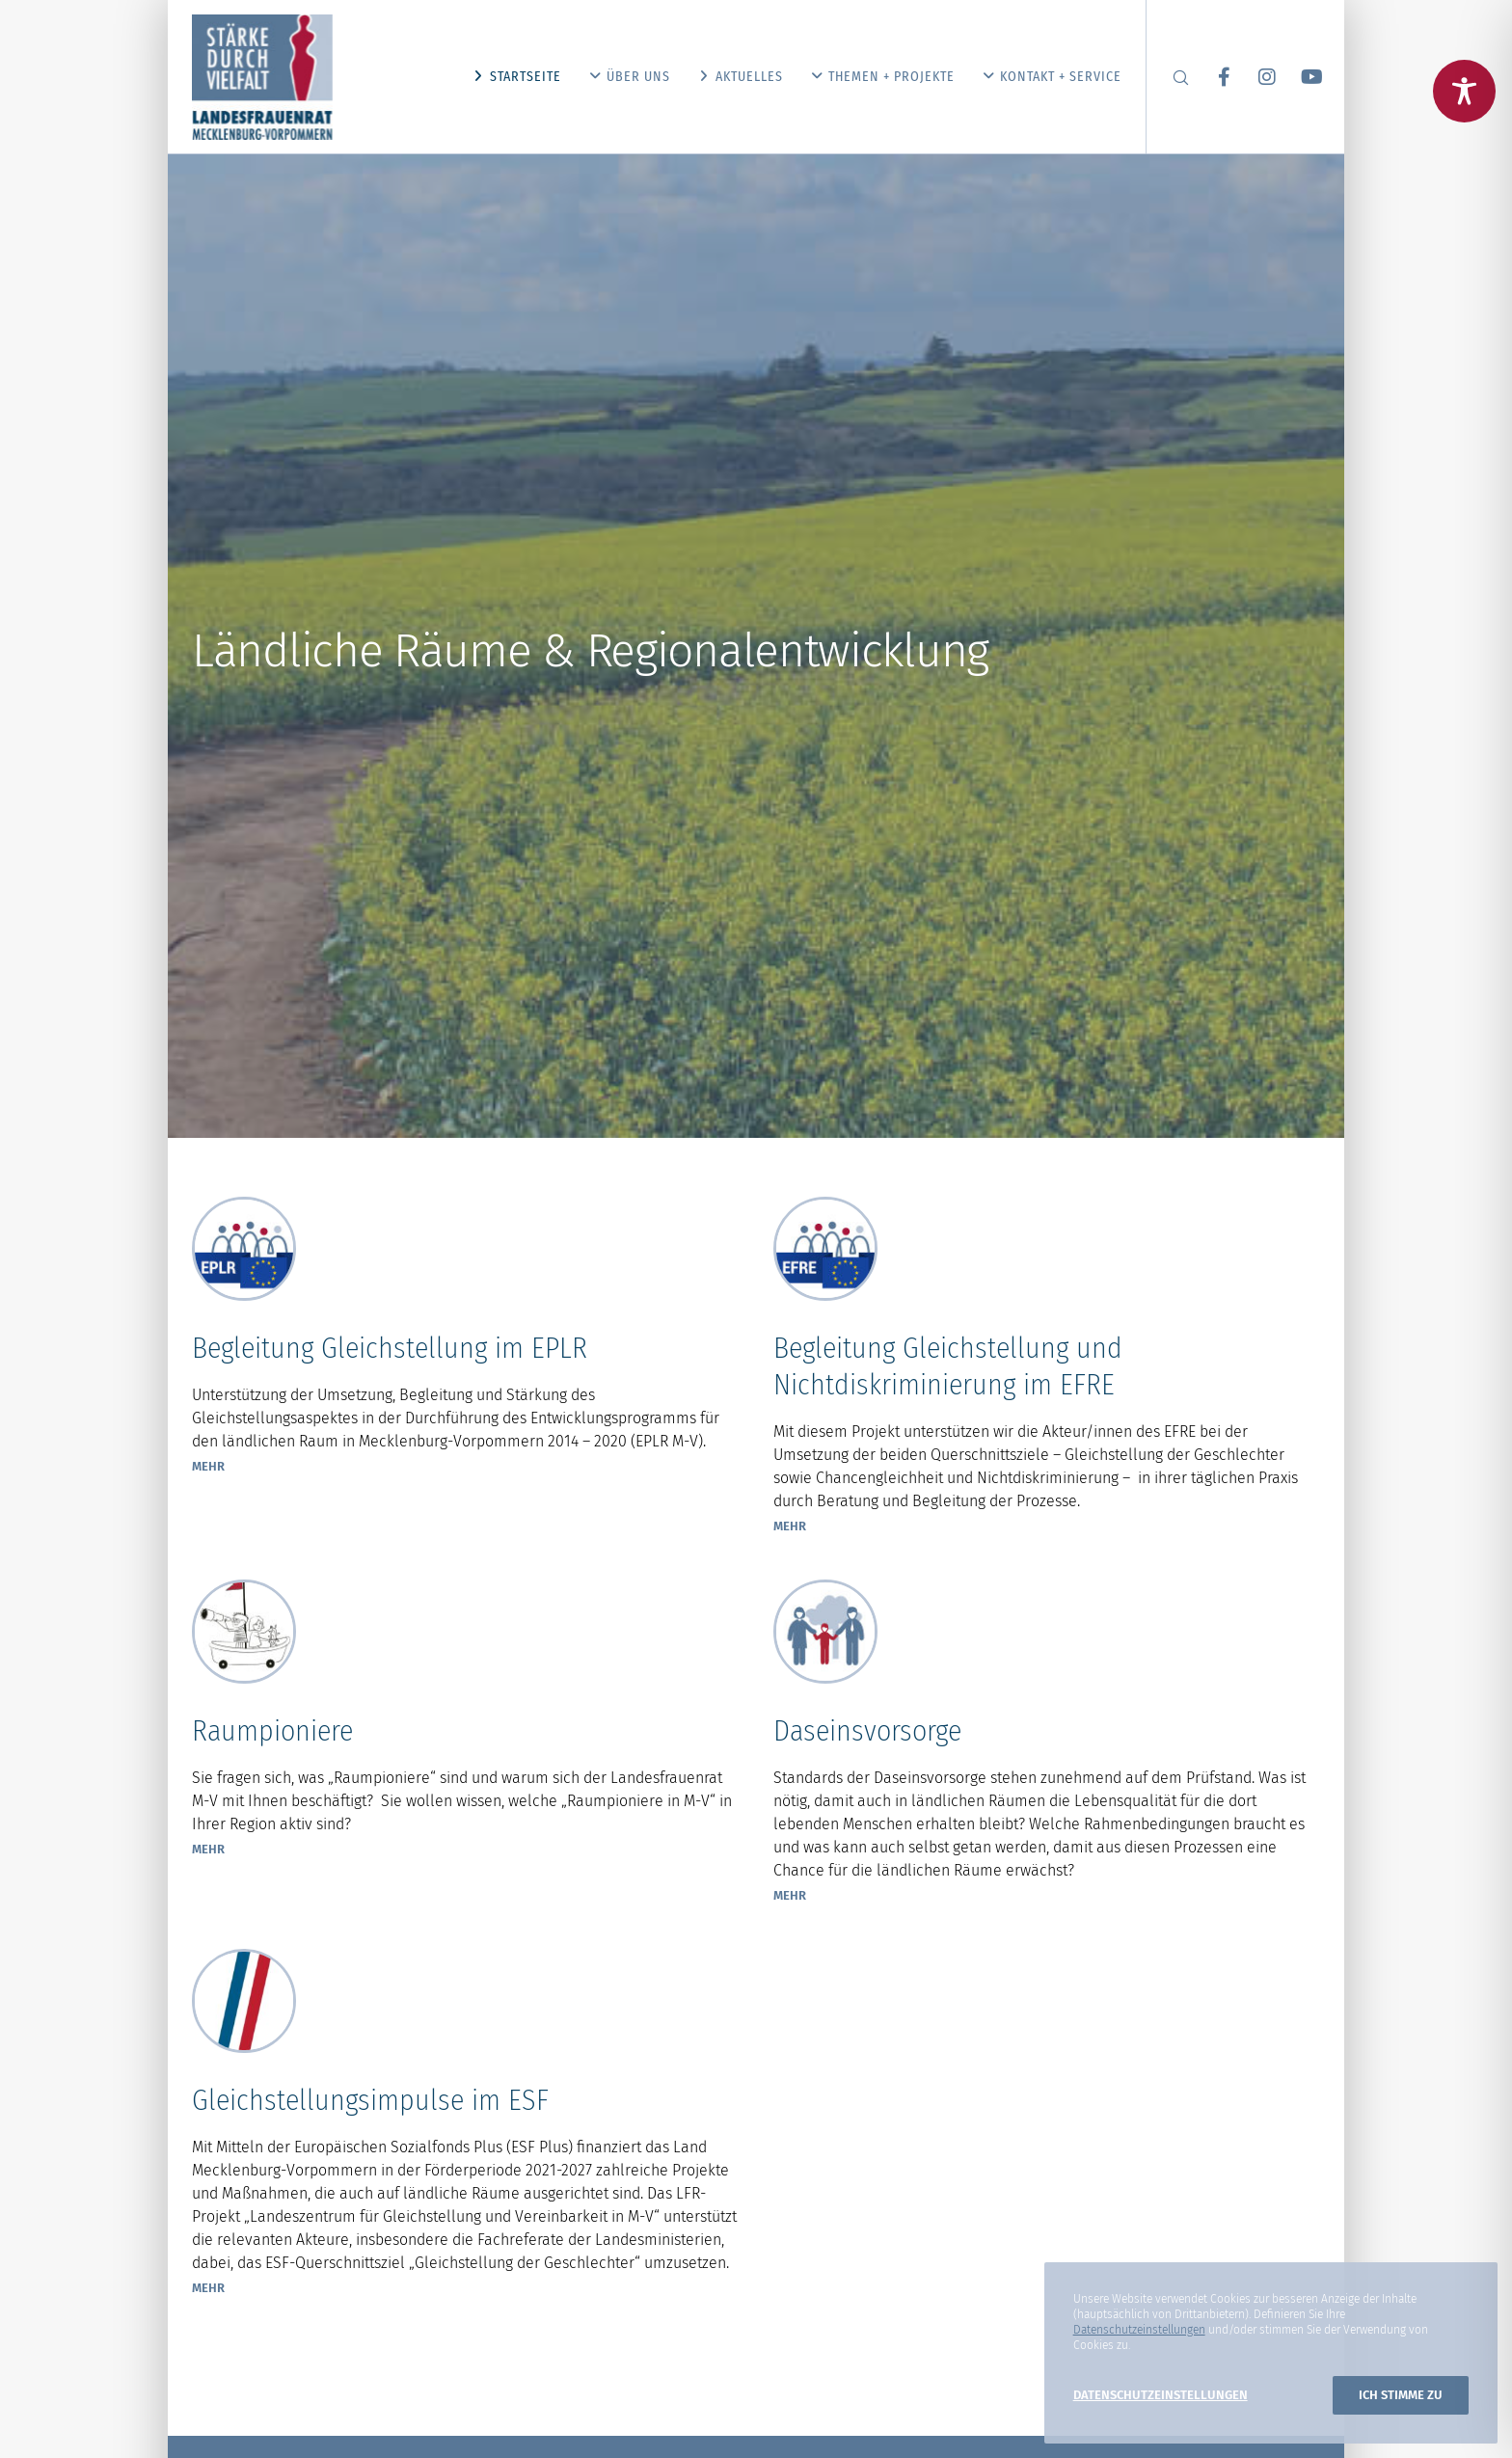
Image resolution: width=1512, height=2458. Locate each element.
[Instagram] (1255, 77)
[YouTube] (1298, 77)
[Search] (1168, 77)
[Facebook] (1211, 77)
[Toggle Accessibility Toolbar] (1464, 91)
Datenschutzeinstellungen (1139, 2329)
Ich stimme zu (1401, 2395)
